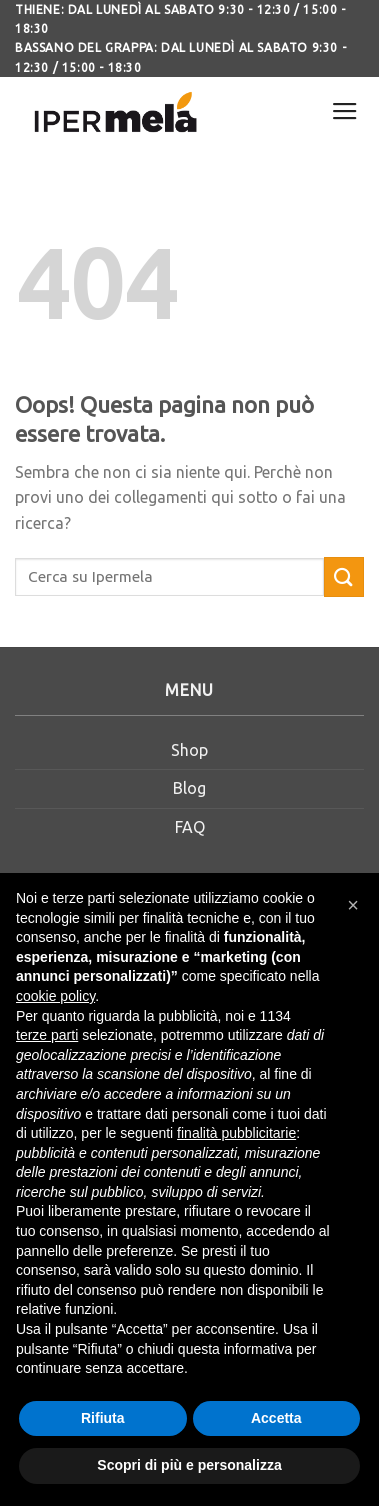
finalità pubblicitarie (236, 1133)
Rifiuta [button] (103, 1418)
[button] (353, 905)
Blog (189, 788)
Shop (189, 750)
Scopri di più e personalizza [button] (189, 1465)
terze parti (47, 1035)
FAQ (190, 827)
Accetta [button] (276, 1418)
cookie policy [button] (55, 996)
